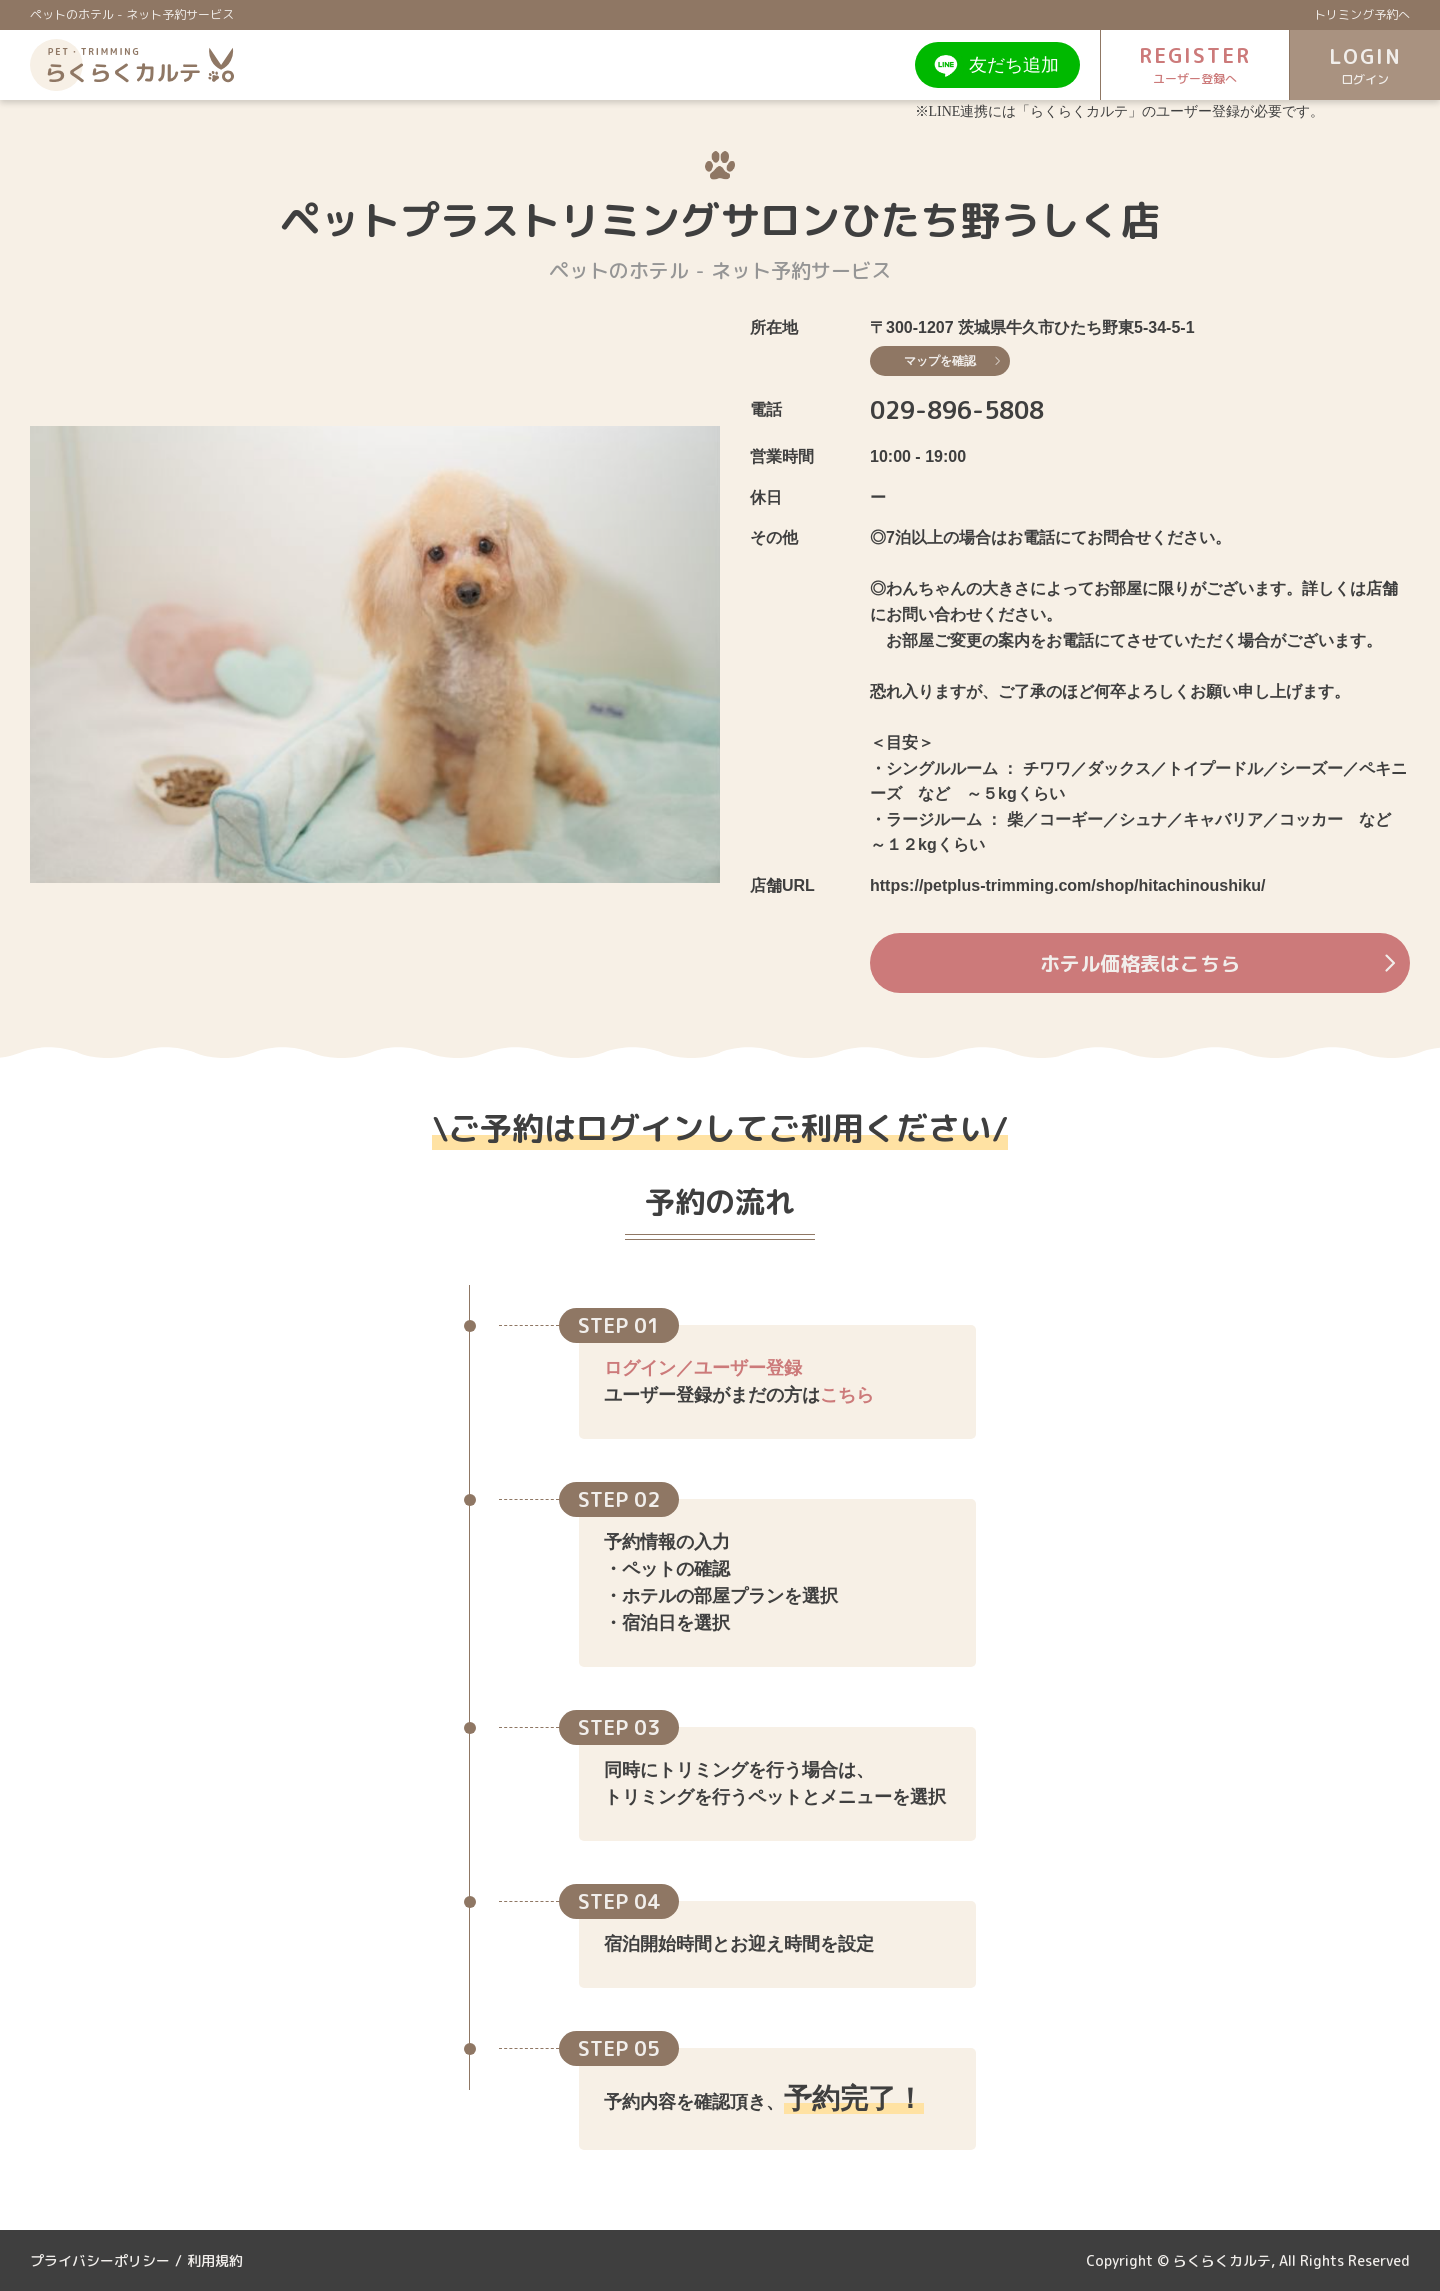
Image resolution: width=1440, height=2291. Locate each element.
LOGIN (1365, 65)
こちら (847, 1395)
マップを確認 (952, 361)
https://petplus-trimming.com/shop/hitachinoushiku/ (1068, 885)
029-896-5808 (957, 410)
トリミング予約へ (1362, 14)
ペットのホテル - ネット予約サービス (132, 14)
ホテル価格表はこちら (1217, 963)
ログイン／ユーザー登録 (703, 1368)
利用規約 (215, 2260)
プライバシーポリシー (100, 2260)
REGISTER (1195, 64)
